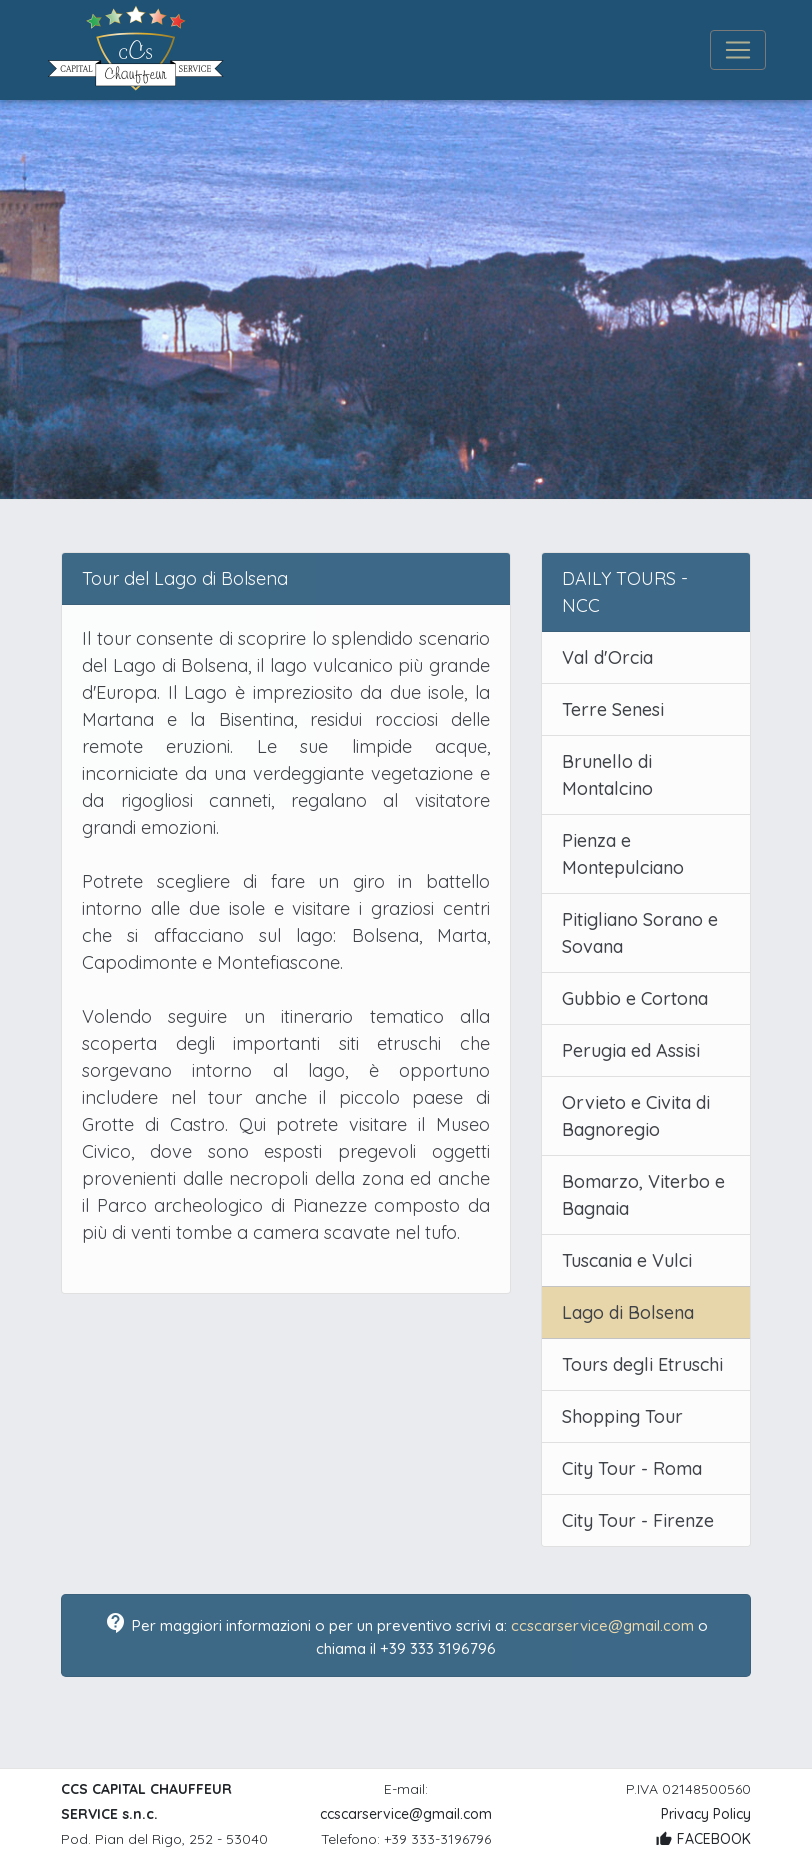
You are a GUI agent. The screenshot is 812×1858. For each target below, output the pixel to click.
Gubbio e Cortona (635, 998)
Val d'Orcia (607, 657)
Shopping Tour (622, 1416)
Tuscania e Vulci (627, 1260)
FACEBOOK (703, 1839)
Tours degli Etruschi (642, 1364)
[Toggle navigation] (738, 50)
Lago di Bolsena (628, 1312)
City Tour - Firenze (638, 1520)
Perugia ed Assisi (631, 1050)
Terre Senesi (613, 709)
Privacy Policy (706, 1814)
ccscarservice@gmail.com (602, 1625)
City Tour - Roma (632, 1468)
